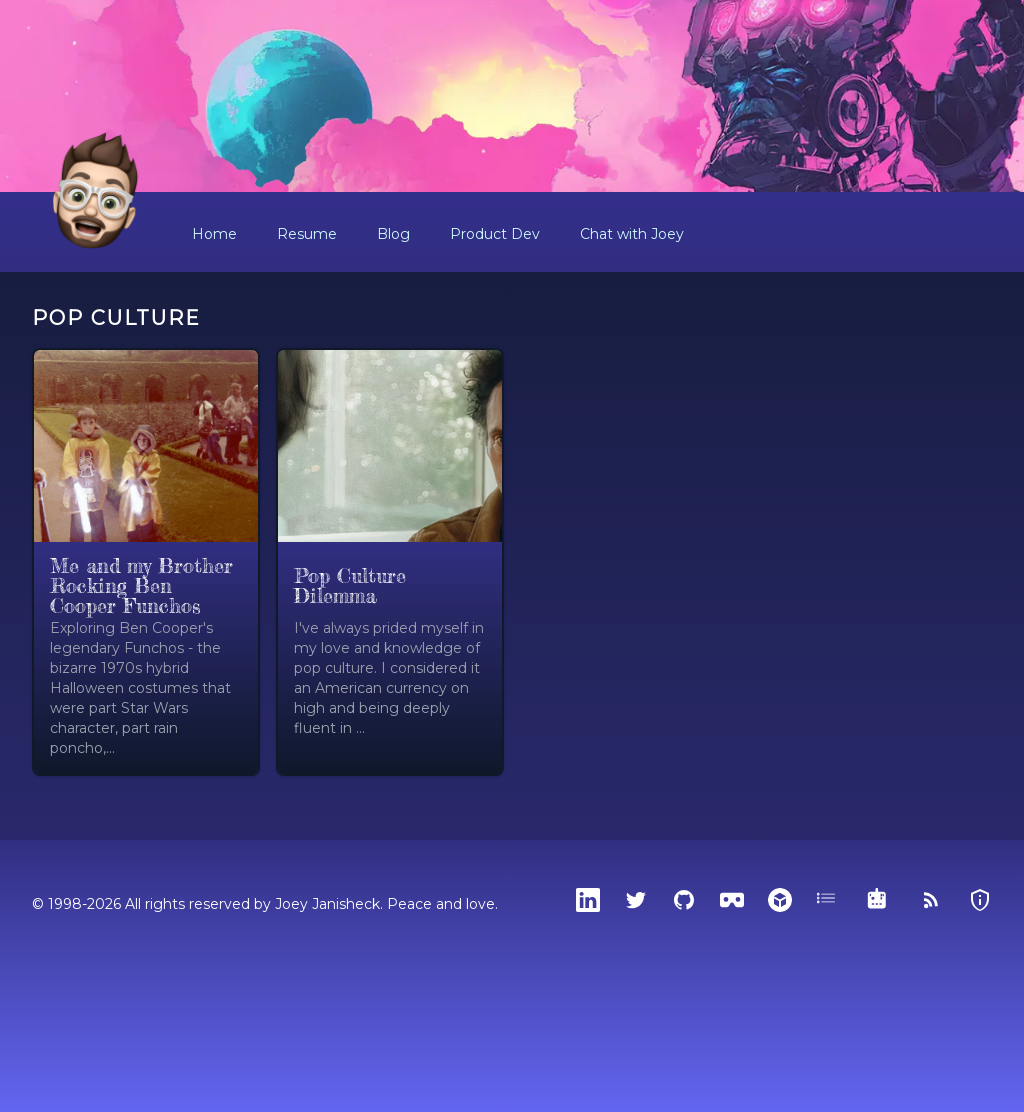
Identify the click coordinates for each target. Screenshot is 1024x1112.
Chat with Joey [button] (632, 234)
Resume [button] (307, 234)
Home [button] (214, 234)
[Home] (96, 192)
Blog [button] (393, 234)
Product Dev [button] (495, 234)
